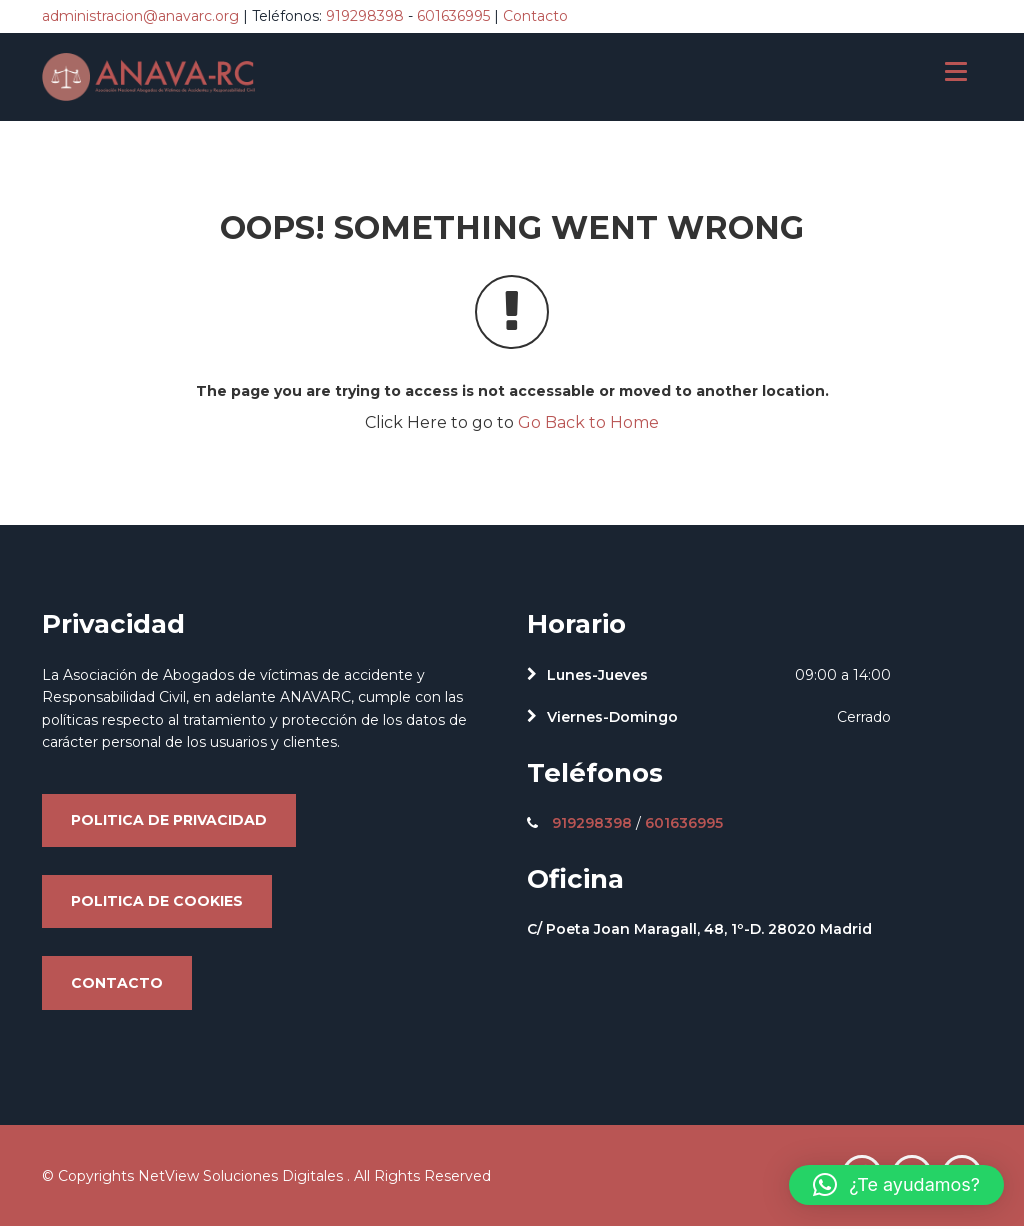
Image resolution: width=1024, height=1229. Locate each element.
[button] (896, 1185)
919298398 (365, 16)
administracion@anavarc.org (140, 16)
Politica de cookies (158, 903)
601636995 (453, 16)
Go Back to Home (588, 422)
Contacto (535, 16)
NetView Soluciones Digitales (242, 1179)
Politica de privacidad (170, 821)
